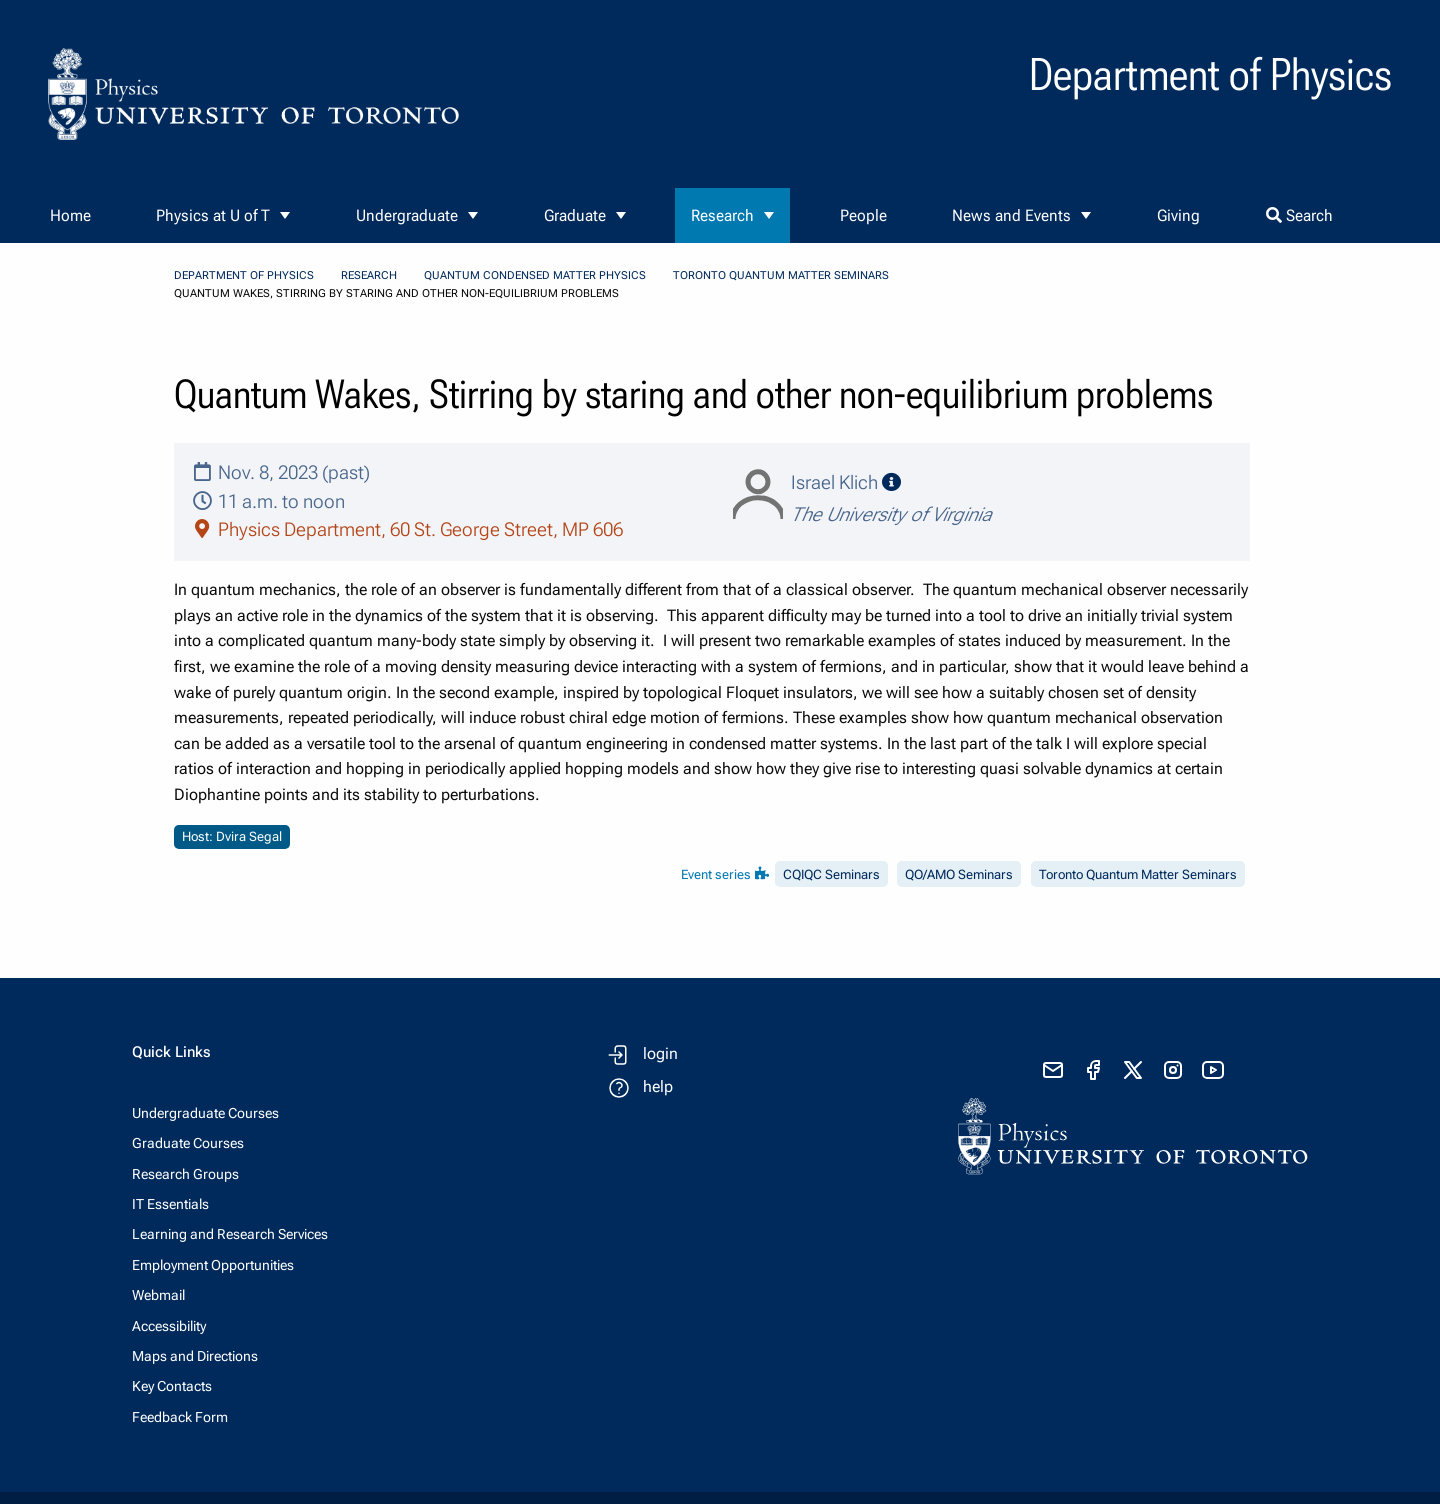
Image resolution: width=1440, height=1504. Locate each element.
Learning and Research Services (230, 1234)
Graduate (575, 215)
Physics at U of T (213, 215)
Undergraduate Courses (205, 1113)
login (660, 1053)
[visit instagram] (1173, 1070)
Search (1299, 215)
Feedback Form (180, 1417)
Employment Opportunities (213, 1265)
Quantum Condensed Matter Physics (535, 275)
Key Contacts (172, 1386)
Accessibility (169, 1326)
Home (70, 215)
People (863, 215)
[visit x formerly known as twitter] (1133, 1070)
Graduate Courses (188, 1143)
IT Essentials (170, 1204)
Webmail (158, 1295)
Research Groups (185, 1174)
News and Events (1011, 215)
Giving (1178, 215)
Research (722, 215)
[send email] (1053, 1070)
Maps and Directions (195, 1356)
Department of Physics (244, 275)
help (658, 1086)
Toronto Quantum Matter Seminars (781, 275)
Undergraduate (407, 215)
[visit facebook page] (1093, 1070)
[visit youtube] (1213, 1070)
